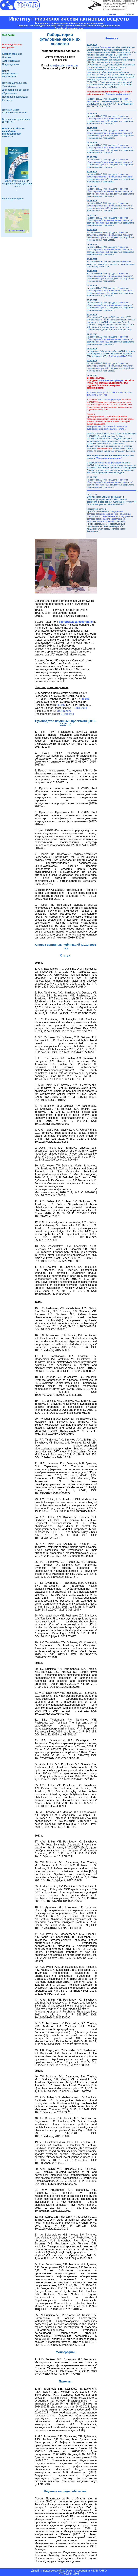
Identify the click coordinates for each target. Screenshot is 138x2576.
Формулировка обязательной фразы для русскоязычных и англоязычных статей (107, 427)
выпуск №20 (103, 484)
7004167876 (64, 710)
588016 (85, 699)
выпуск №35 (103, 121)
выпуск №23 (103, 307)
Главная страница (12, 54)
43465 (61, 705)
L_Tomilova (67, 713)
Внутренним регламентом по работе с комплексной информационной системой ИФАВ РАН (110, 519)
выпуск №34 (103, 135)
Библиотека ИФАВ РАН (120, 356)
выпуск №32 (103, 164)
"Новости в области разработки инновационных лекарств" (110, 117)
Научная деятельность (14, 83)
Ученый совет (9, 86)
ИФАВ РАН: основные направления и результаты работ (17, 184)
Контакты (129, 14)
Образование (9, 93)
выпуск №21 (103, 368)
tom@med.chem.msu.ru (64, 65)
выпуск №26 (103, 252)
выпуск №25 (103, 278)
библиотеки (105, 47)
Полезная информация (15, 96)
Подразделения (11, 64)
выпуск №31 (103, 179)
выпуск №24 (103, 293)
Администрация (11, 60)
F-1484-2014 (79, 708)
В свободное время (13, 198)
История (6, 57)
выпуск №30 (103, 194)
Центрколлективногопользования (10, 74)
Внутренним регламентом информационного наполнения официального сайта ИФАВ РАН (109, 514)
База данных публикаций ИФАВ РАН (16, 120)
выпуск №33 (103, 150)
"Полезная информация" (117, 94)
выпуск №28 (103, 223)
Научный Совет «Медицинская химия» (14, 111)
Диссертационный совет (15, 89)
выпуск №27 (103, 237)
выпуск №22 (103, 341)
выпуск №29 (103, 208)
